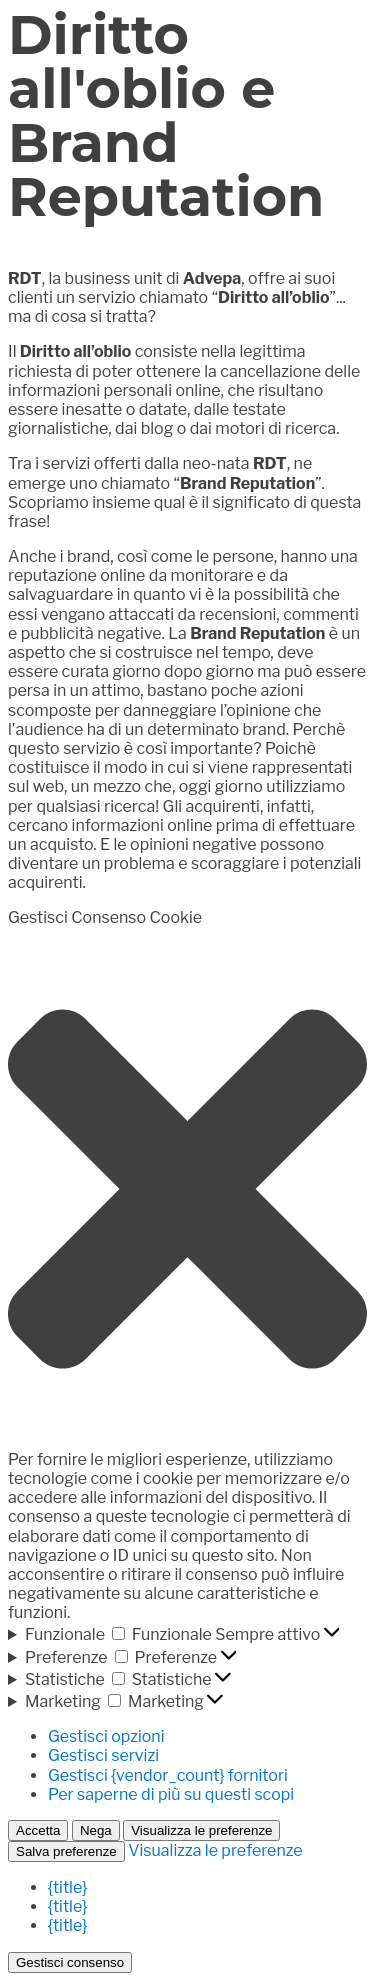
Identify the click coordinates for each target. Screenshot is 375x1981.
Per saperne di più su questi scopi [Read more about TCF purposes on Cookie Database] (171, 1794)
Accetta (38, 1830)
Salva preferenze (66, 1851)
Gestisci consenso (70, 1962)
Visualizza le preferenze (201, 1830)
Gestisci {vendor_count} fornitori (168, 1775)
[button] (187, 1189)
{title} (67, 1887)
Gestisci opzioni (106, 1736)
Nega (96, 1830)
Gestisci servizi (103, 1755)
